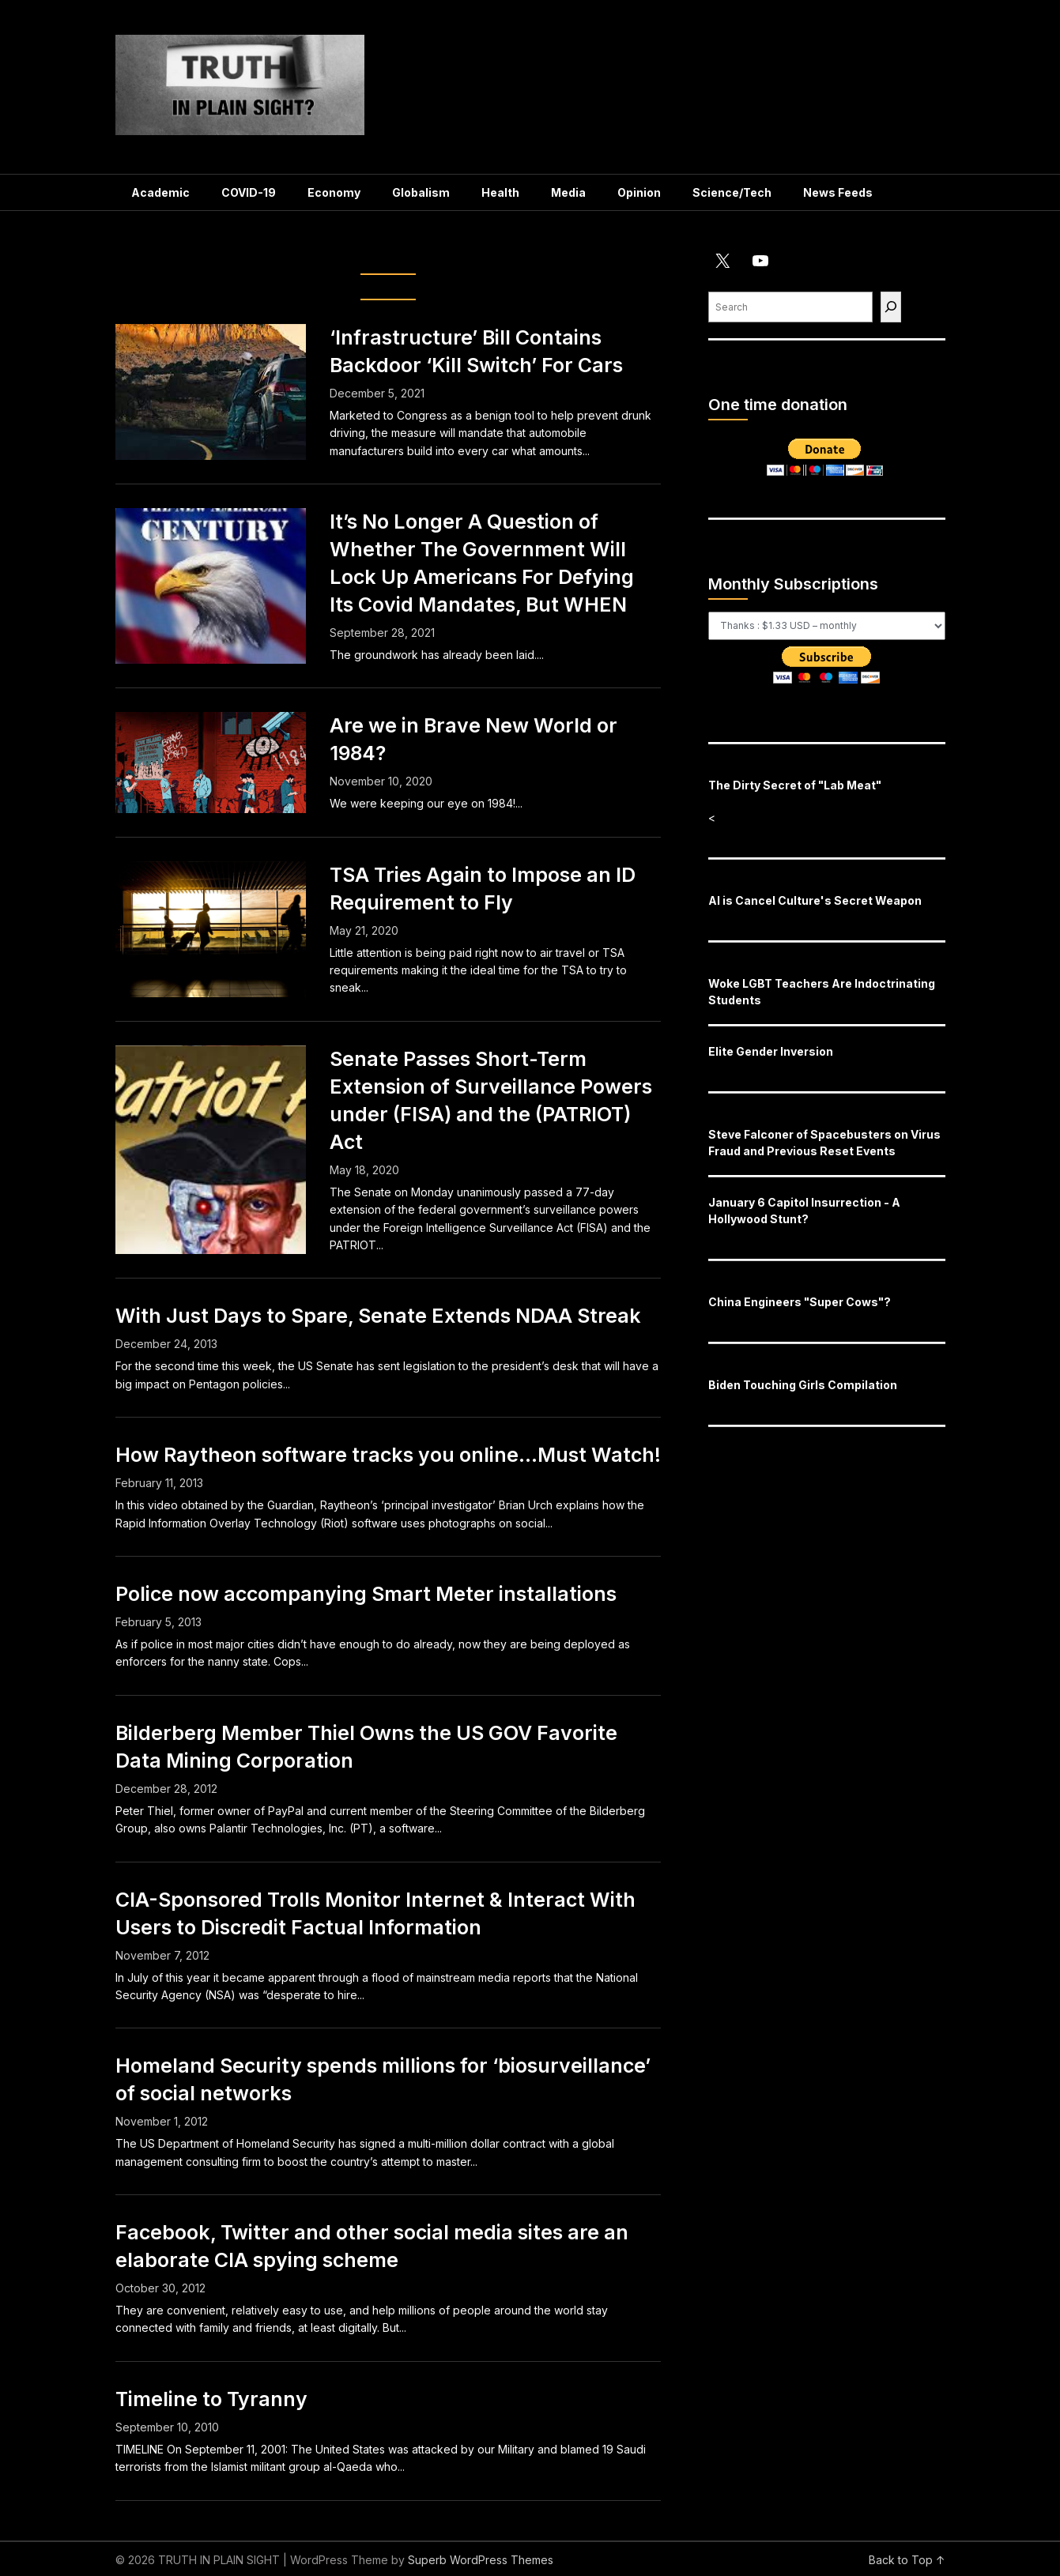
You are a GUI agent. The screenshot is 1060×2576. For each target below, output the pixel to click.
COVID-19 (248, 192)
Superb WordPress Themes (480, 2560)
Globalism (421, 192)
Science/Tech (731, 192)
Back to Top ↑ (907, 2560)
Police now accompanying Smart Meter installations (366, 1594)
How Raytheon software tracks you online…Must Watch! (388, 1455)
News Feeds (838, 192)
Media (568, 192)
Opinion (639, 192)
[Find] (891, 307)
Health (500, 192)
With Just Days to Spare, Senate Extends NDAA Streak (378, 1316)
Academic (160, 192)
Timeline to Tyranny (211, 2399)
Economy (333, 192)
